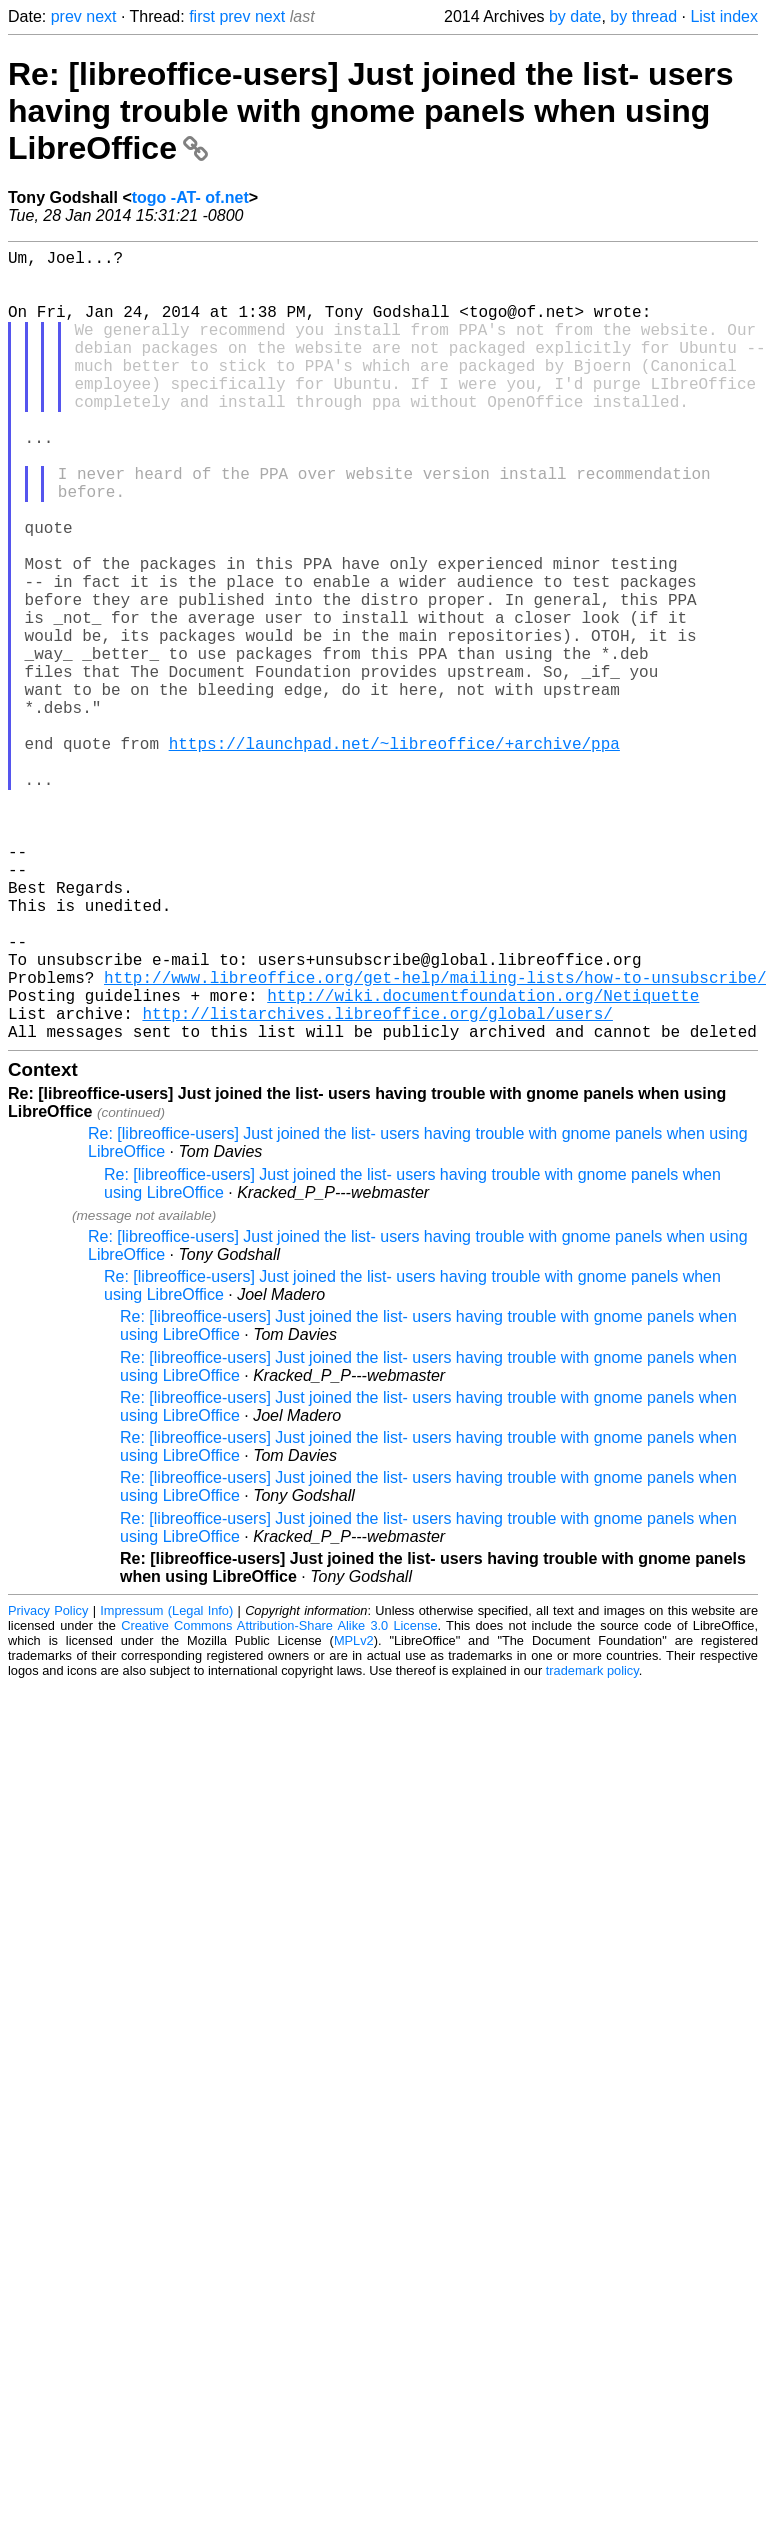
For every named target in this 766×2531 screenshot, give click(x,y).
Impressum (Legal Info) (166, 1786)
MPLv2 (354, 1816)
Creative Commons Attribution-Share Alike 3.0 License (279, 1801)
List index (724, 16)
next (101, 16)
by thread (643, 16)
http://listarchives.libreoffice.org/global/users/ (377, 1185)
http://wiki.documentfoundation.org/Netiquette (483, 1163)
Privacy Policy (48, 1786)
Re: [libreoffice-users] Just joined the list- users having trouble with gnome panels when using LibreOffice (370, 111)
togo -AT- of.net (190, 197)
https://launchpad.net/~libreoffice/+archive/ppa (394, 855)
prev (66, 16)
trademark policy (592, 1846)
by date (575, 16)
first (202, 16)
